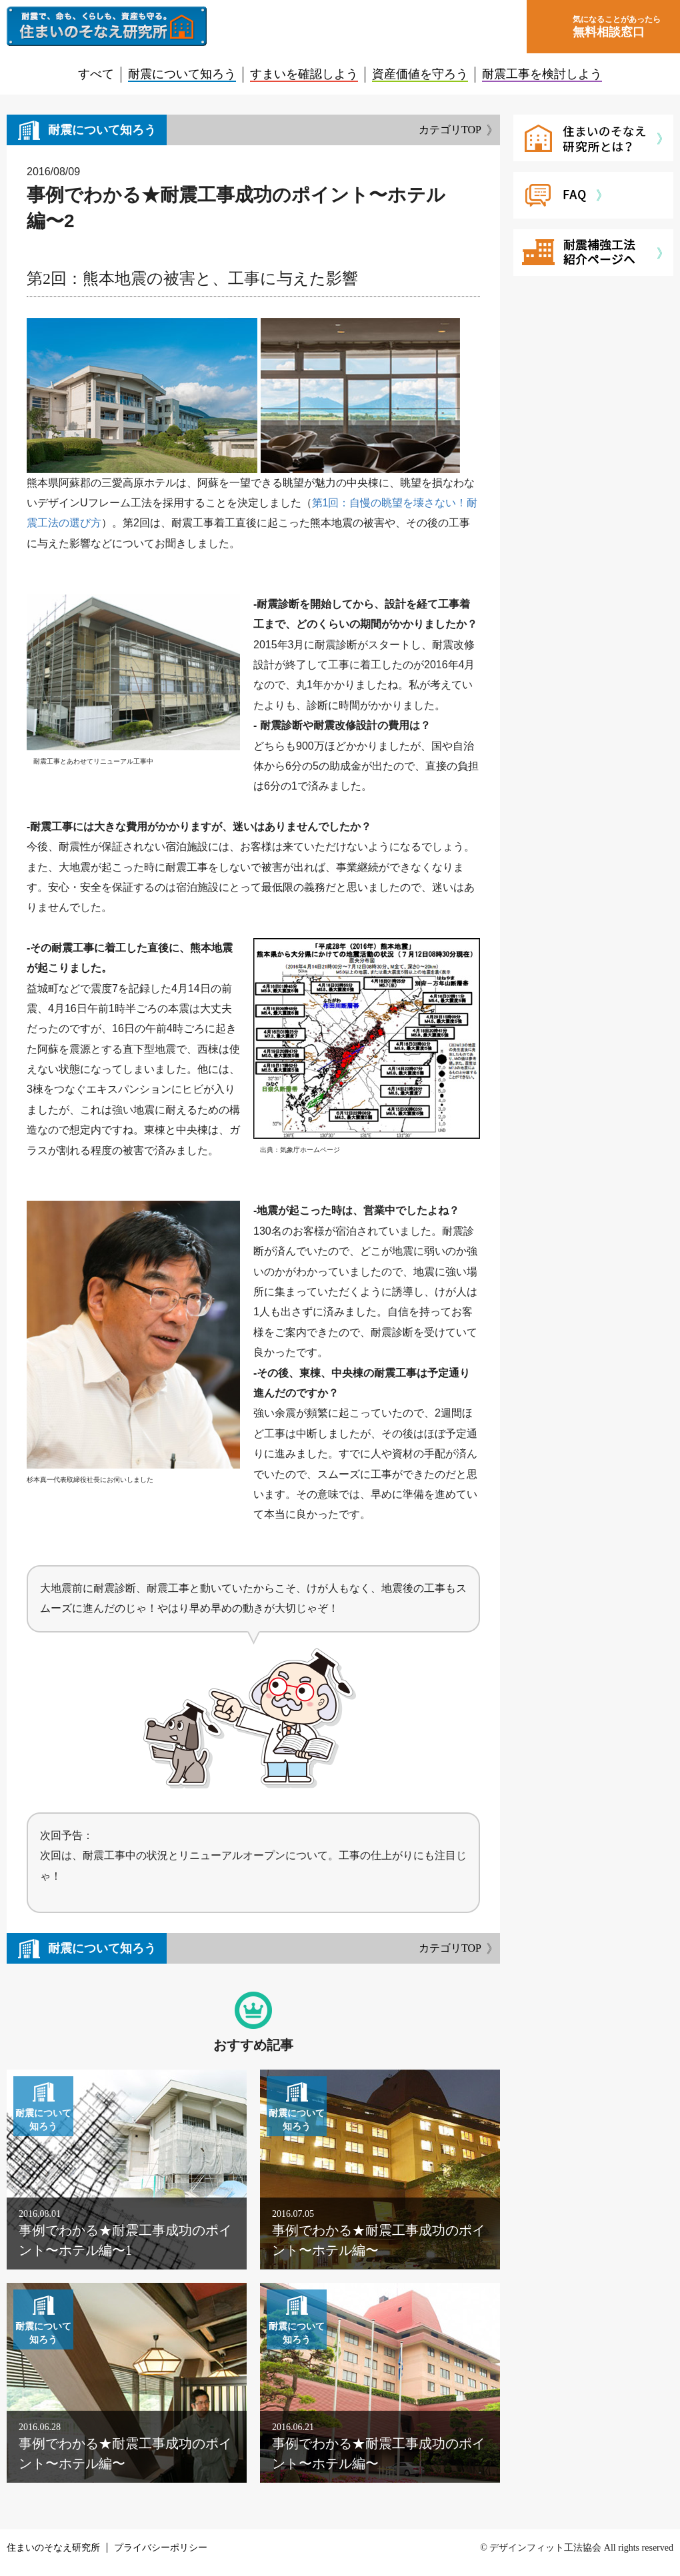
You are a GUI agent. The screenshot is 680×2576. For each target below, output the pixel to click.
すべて (96, 74)
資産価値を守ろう (420, 74)
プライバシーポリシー (160, 2548)
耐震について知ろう (182, 74)
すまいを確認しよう (304, 74)
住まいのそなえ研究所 (53, 2548)
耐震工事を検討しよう (542, 74)
